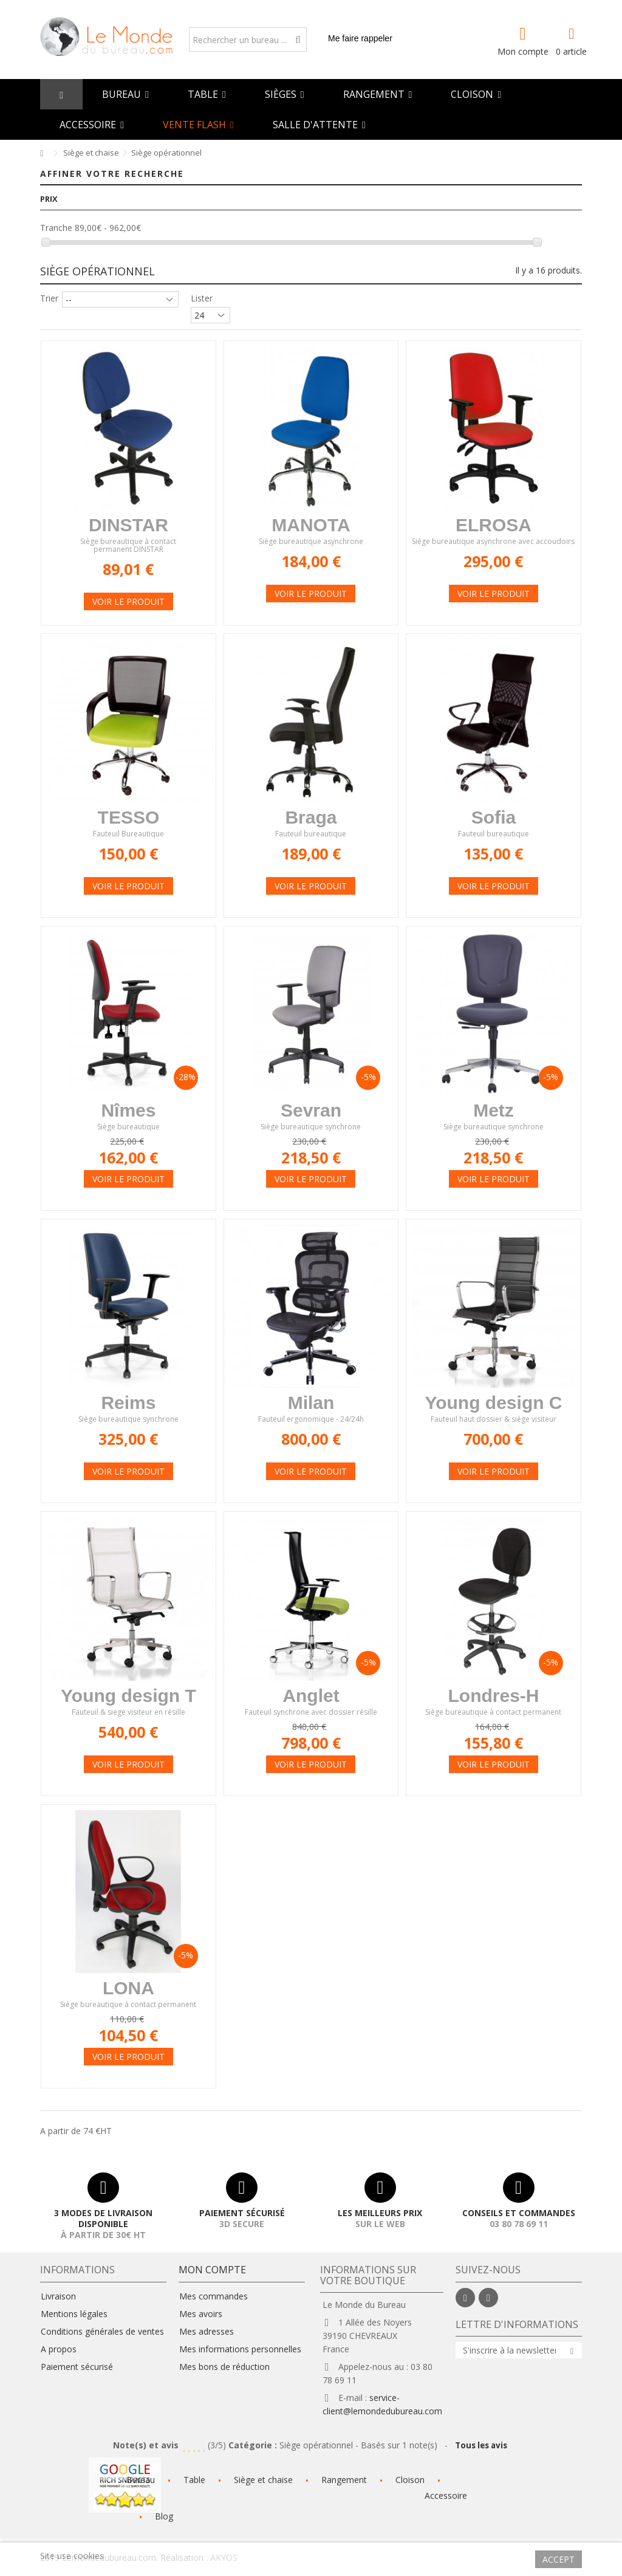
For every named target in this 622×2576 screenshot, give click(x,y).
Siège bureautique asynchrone (311, 541)
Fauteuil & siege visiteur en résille (128, 1712)
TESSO (129, 817)
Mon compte (523, 50)
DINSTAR (128, 525)
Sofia (493, 817)
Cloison (410, 2479)
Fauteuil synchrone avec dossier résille (311, 1712)
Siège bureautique (128, 1127)
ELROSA (493, 525)
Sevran (311, 1110)
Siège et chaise (263, 2479)
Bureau (140, 2479)
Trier (49, 298)
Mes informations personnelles (240, 2349)
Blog (164, 2516)
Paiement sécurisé (77, 2366)
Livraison (58, 2296)
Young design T (128, 1696)
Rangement (344, 2479)
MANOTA (311, 525)
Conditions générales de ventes (102, 2331)
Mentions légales (74, 2314)
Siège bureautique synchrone (311, 1127)
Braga (311, 817)
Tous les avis (482, 2445)
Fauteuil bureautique (310, 834)
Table (194, 2479)
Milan (311, 1403)
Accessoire (446, 2495)
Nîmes (128, 1110)
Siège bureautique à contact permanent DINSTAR (128, 545)
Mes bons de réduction (224, 2366)
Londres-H (493, 1696)
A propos (59, 2349)
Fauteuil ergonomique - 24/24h (311, 1419)
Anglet (310, 1696)
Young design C (493, 1403)
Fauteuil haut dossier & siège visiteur (493, 1419)
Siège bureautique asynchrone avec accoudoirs (493, 541)
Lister (202, 298)
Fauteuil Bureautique (128, 834)
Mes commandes (213, 2296)
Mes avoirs (200, 2314)
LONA (128, 1988)
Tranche (56, 227)
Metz (493, 1110)
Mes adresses (206, 2331)
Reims (128, 1403)
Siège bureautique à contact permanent (493, 1712)
